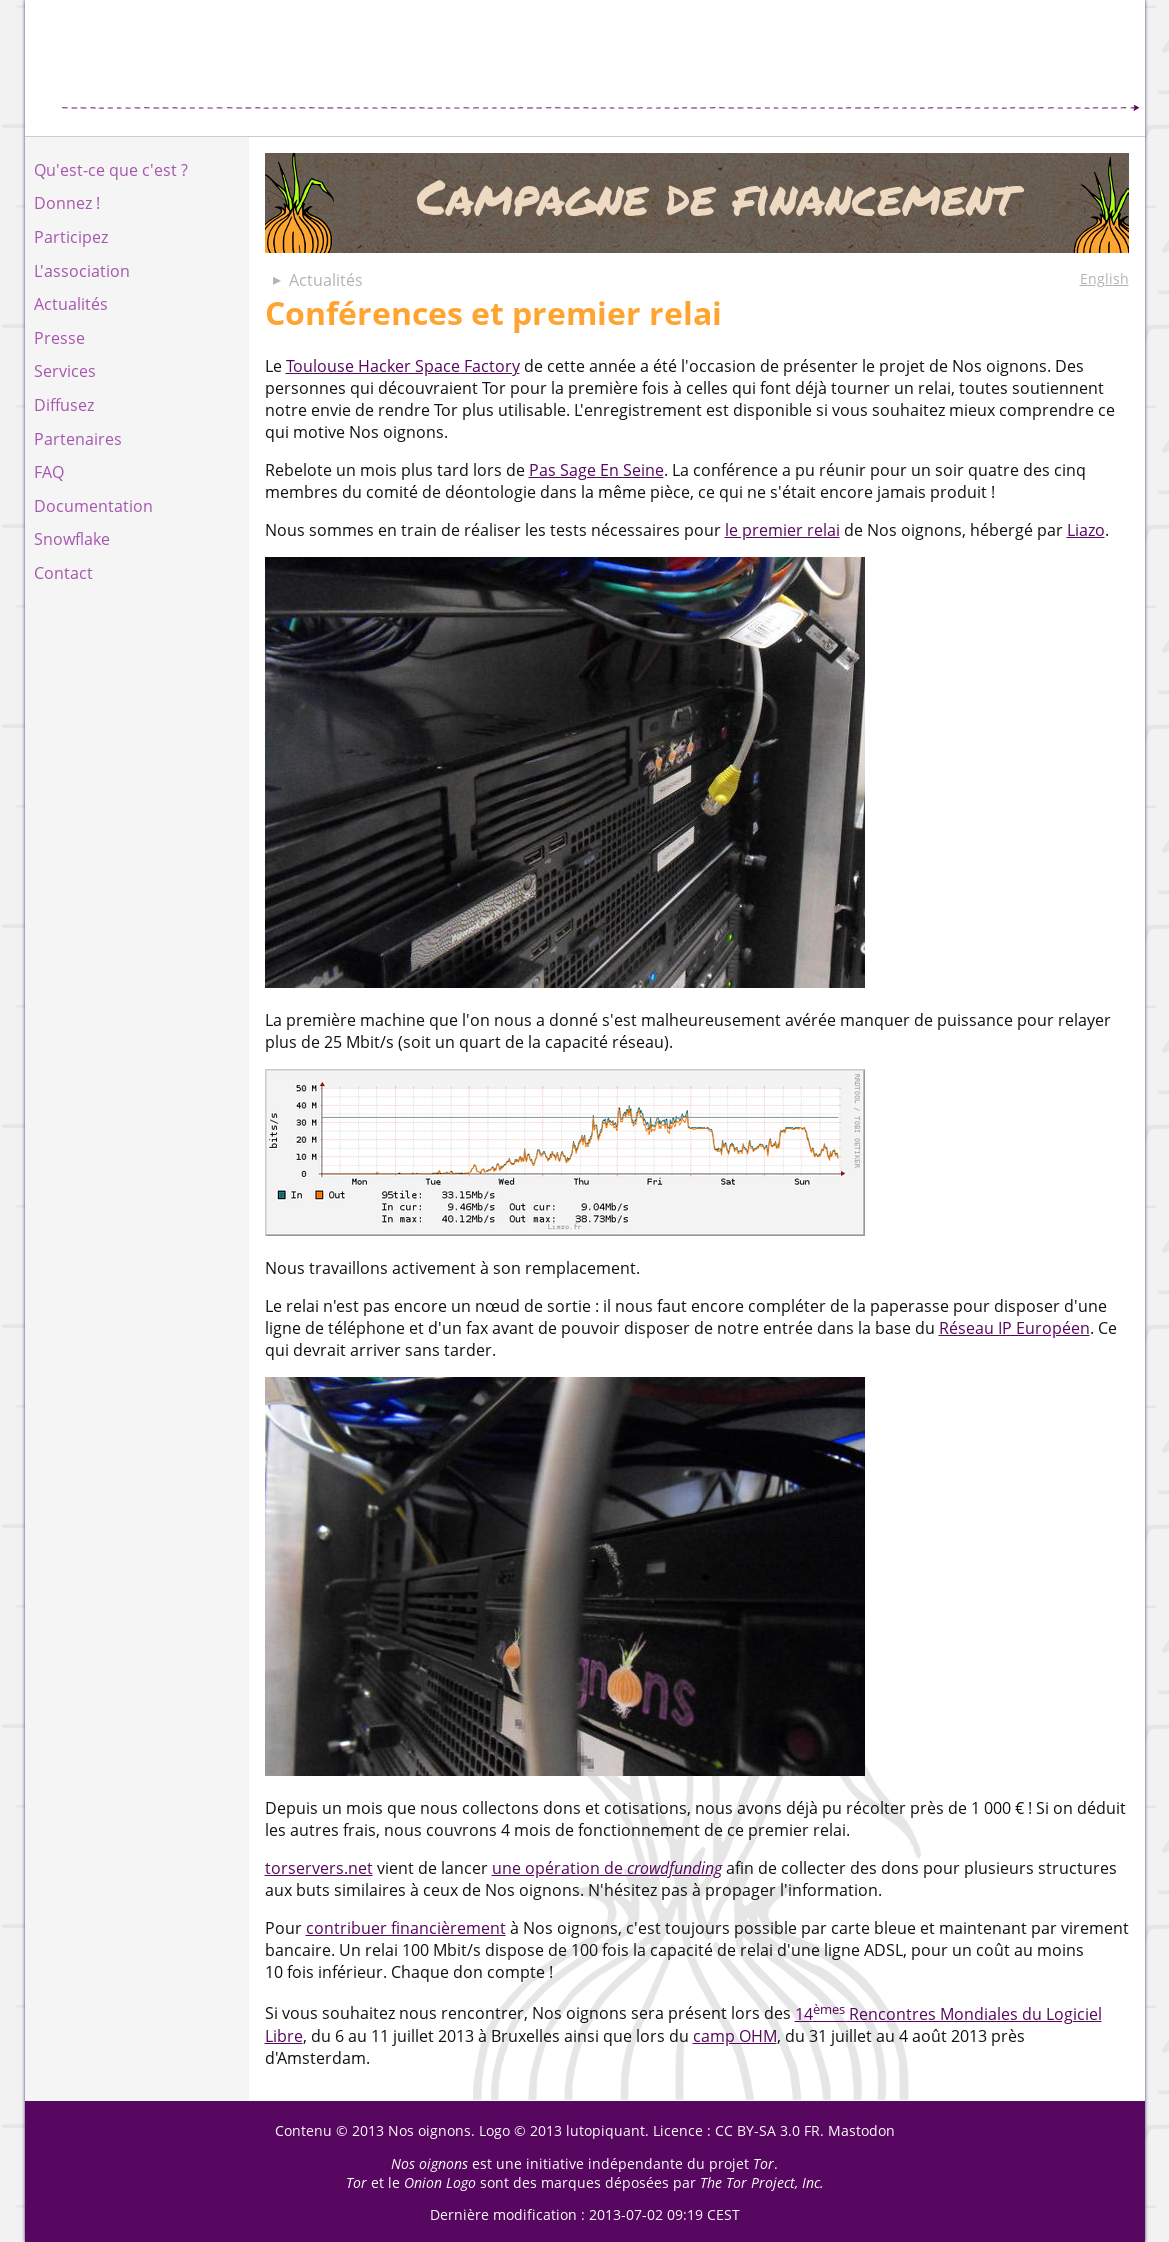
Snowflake (72, 539)
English (1104, 278)
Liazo (1086, 530)
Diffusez (64, 405)
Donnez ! (67, 203)
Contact (63, 573)
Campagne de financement (697, 203)
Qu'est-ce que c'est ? (111, 170)
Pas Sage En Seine (596, 470)
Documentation (93, 506)
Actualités (71, 304)
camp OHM (735, 2036)
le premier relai (782, 530)
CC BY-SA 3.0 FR (767, 2130)
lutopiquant (605, 2130)
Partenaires (78, 439)
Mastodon (861, 2130)
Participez (71, 237)
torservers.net (319, 1868)
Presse (59, 338)
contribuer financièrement (406, 1928)
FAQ (49, 472)
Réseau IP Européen (1014, 1328)
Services (65, 371)
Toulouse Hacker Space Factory (403, 366)
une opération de (607, 1868)
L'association (82, 271)
